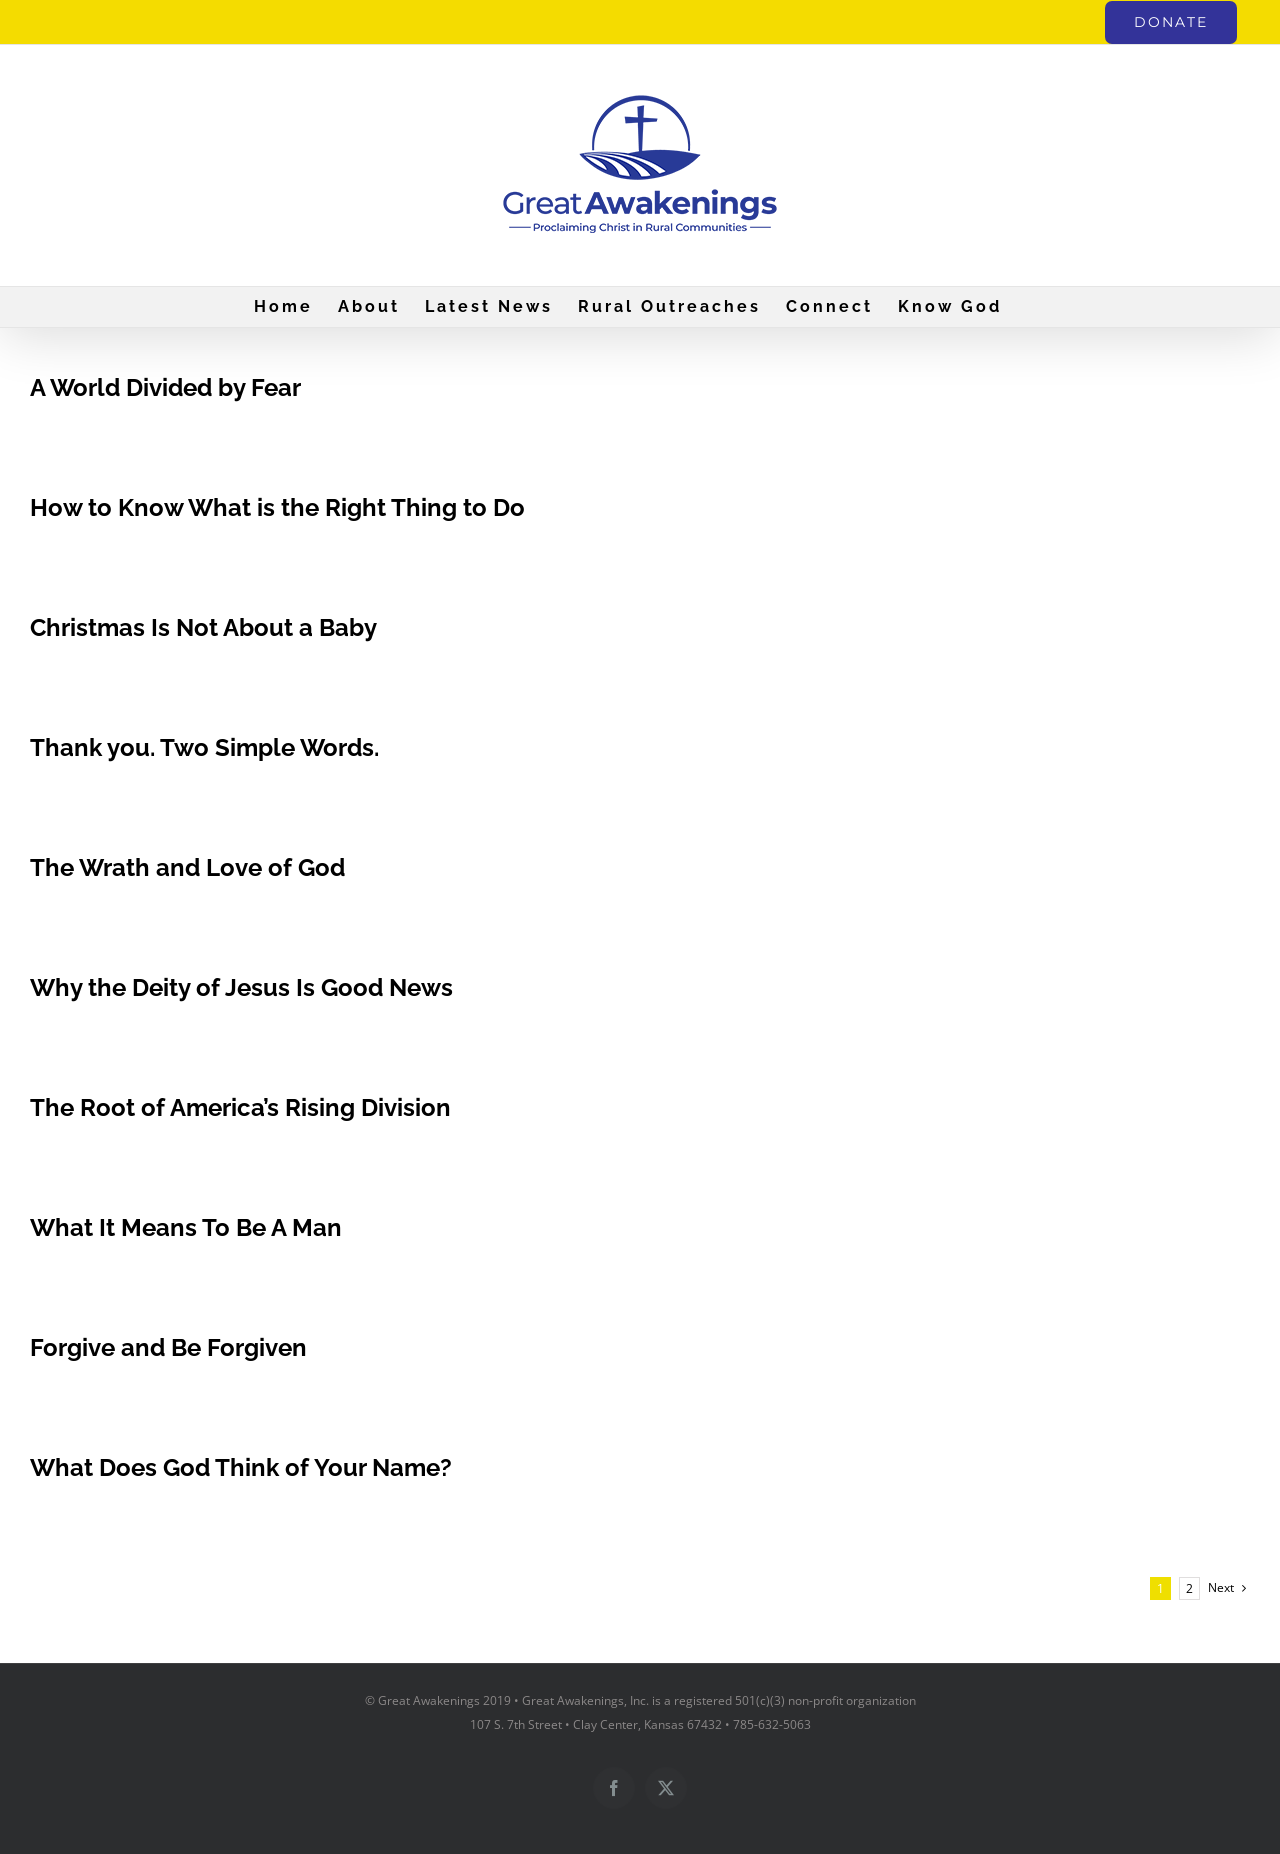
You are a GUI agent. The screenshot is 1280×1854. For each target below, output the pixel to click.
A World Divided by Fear (165, 387)
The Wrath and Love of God (187, 867)
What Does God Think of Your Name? (241, 1467)
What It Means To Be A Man (186, 1227)
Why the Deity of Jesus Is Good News (241, 987)
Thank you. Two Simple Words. (204, 747)
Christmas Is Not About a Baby (203, 627)
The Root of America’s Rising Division (240, 1107)
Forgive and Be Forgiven (168, 1347)
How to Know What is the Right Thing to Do (277, 507)
